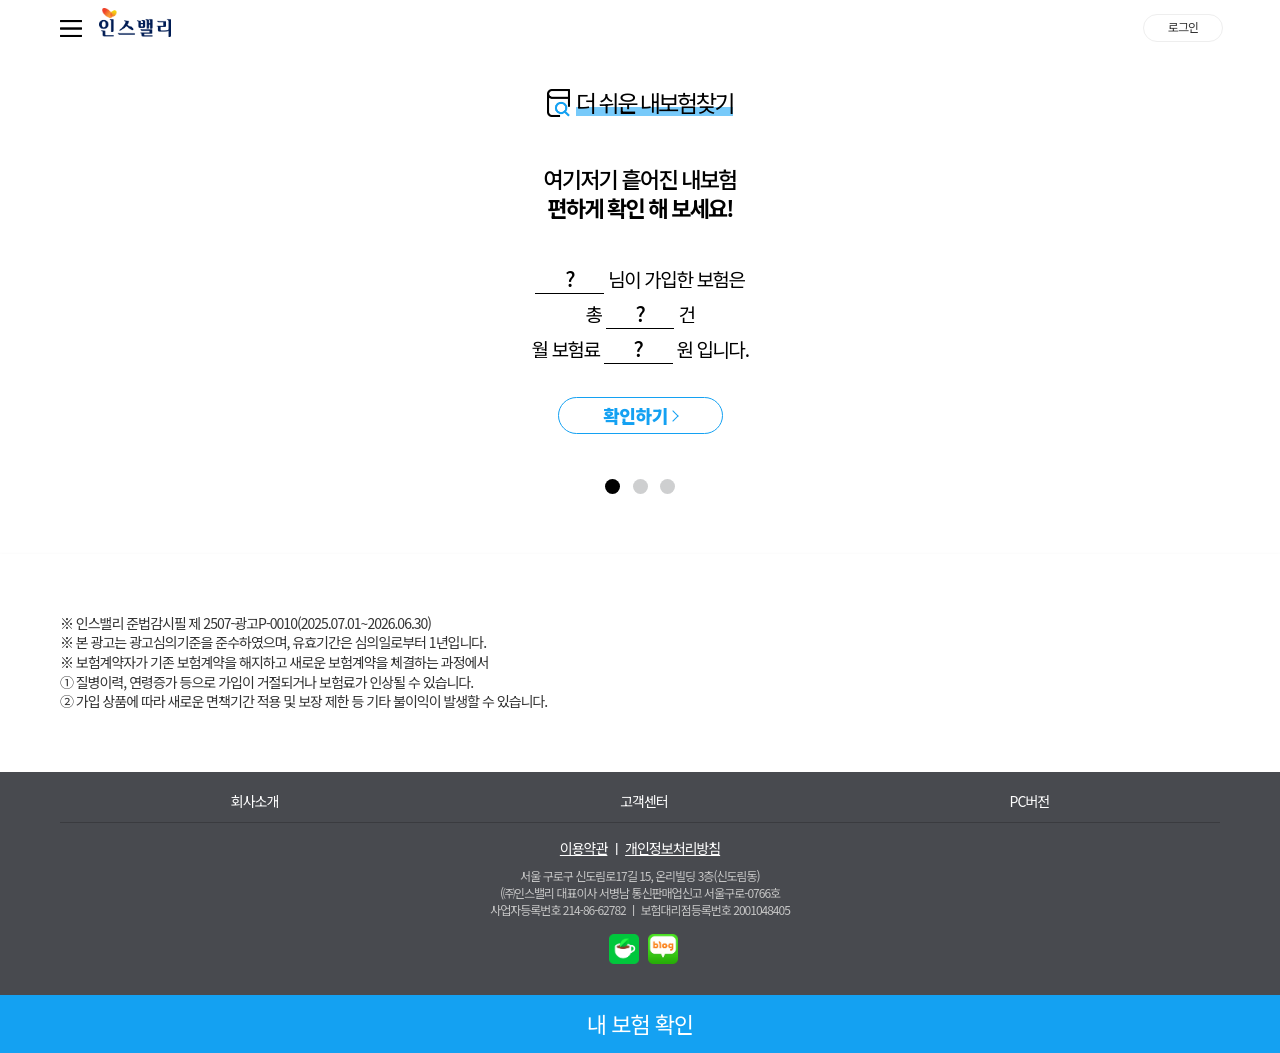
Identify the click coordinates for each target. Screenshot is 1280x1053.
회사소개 (255, 801)
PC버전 (1030, 801)
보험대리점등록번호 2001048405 (715, 909)
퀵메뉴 (75, 28)
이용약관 (584, 848)
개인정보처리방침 (672, 848)
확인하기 (635, 415)
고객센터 (644, 801)
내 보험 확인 (640, 1023)
